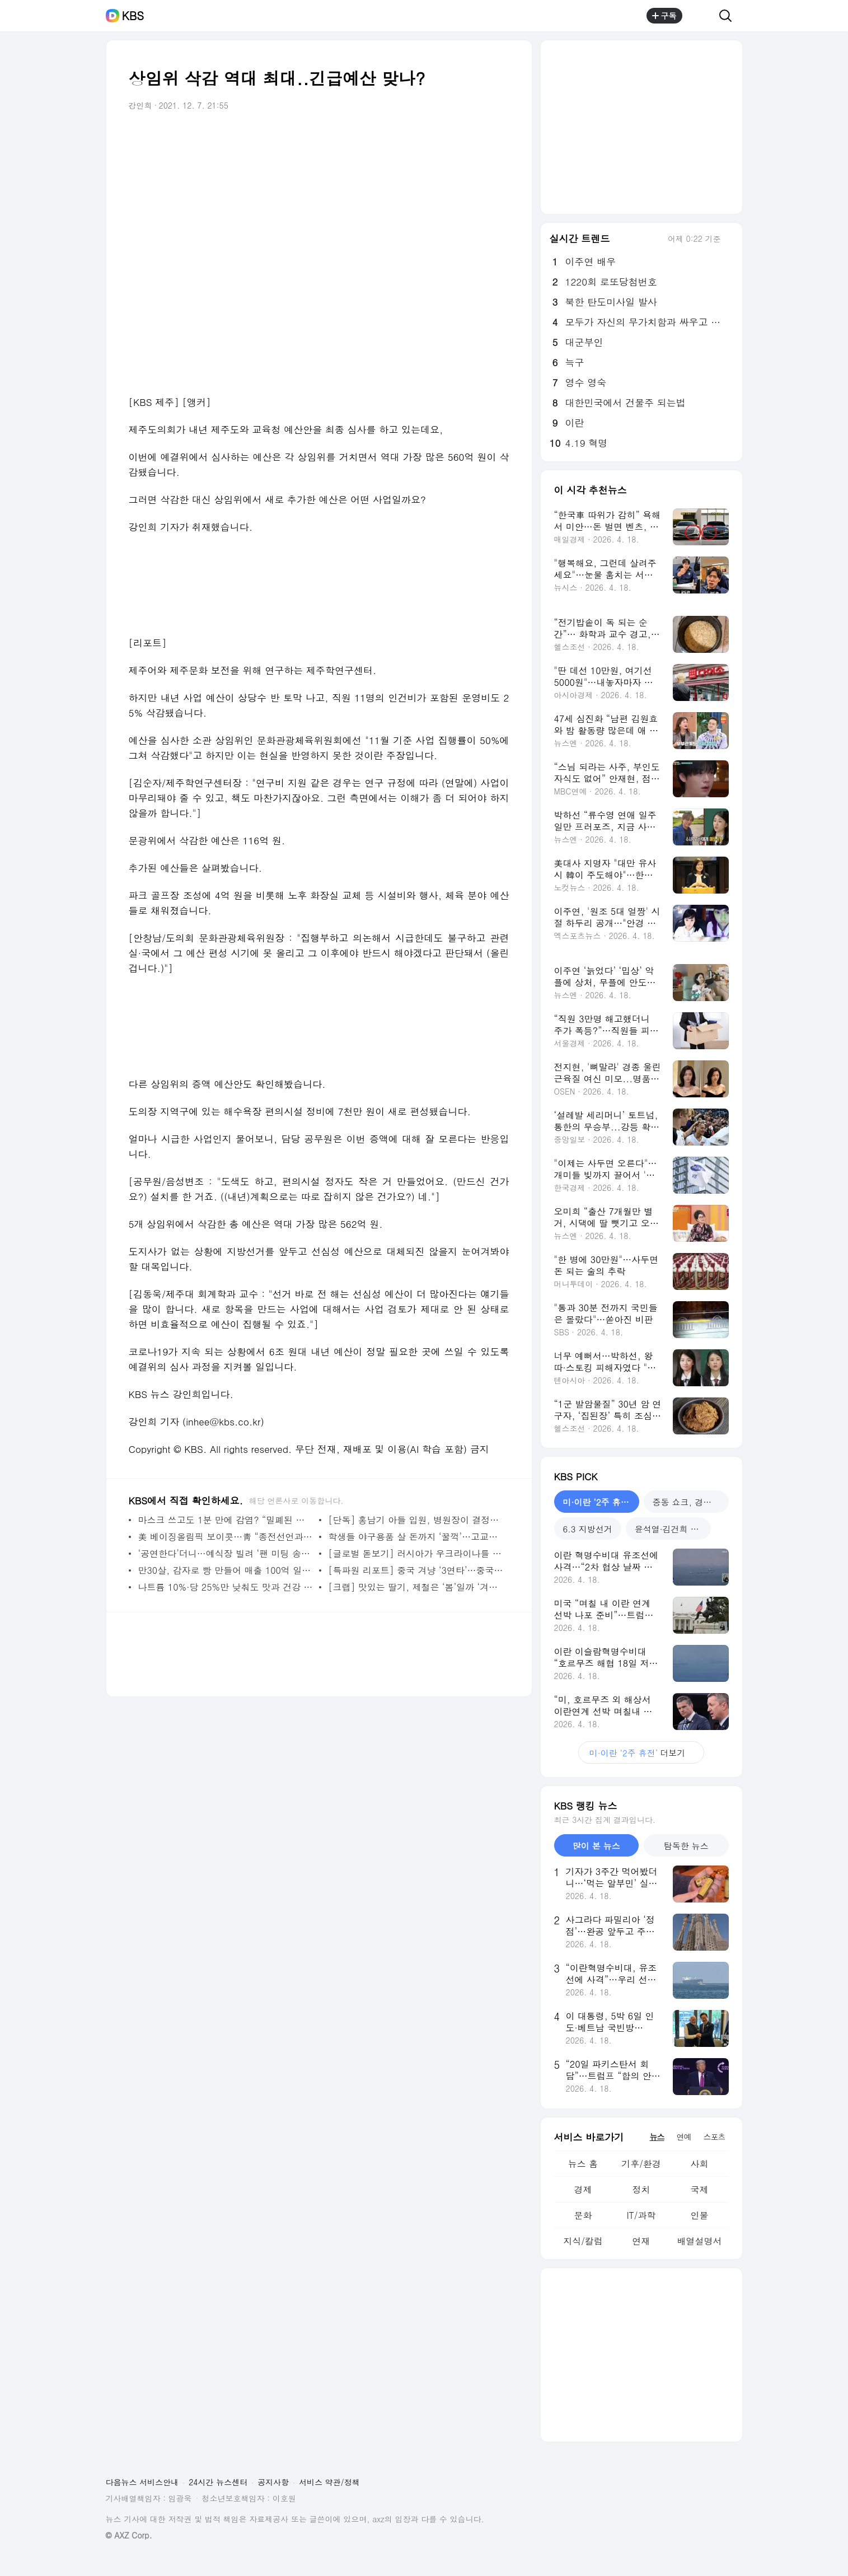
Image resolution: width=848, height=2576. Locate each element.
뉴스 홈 (583, 2163)
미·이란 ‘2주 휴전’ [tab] (597, 1502)
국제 (699, 2189)
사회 (699, 2163)
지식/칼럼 (583, 2240)
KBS (133, 15)
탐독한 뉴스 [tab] (686, 1846)
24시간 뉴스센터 (218, 2482)
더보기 (641, 1753)
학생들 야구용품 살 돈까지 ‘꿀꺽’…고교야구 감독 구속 (416, 1536)
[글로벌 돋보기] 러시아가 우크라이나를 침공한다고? (416, 1553)
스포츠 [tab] (714, 2136)
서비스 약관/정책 (329, 2482)
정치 (641, 2189)
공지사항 (273, 2482)
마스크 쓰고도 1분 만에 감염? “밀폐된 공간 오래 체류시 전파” (225, 1519)
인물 (699, 2215)
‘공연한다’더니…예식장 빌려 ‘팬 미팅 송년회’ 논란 (225, 1553)
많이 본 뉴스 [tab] (596, 1846)
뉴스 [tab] (657, 2136)
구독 (664, 15)
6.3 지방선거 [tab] (587, 1529)
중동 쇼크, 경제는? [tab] (689, 1502)
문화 (583, 2215)
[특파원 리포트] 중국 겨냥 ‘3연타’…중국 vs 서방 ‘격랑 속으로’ (416, 1570)
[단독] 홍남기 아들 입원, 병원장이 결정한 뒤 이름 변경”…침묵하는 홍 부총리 (416, 1519)
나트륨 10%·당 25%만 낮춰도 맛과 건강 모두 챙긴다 (225, 1587)
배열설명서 (699, 2240)
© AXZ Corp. (129, 2535)
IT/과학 (640, 2215)
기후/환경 (641, 2163)
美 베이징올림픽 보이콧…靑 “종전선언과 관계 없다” (225, 1536)
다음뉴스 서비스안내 (142, 2482)
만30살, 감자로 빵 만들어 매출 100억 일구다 (225, 1570)
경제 (583, 2189)
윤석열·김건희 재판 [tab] (671, 1529)
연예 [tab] (684, 2136)
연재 (641, 2240)
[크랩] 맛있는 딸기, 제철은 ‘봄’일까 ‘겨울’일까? (416, 1587)
